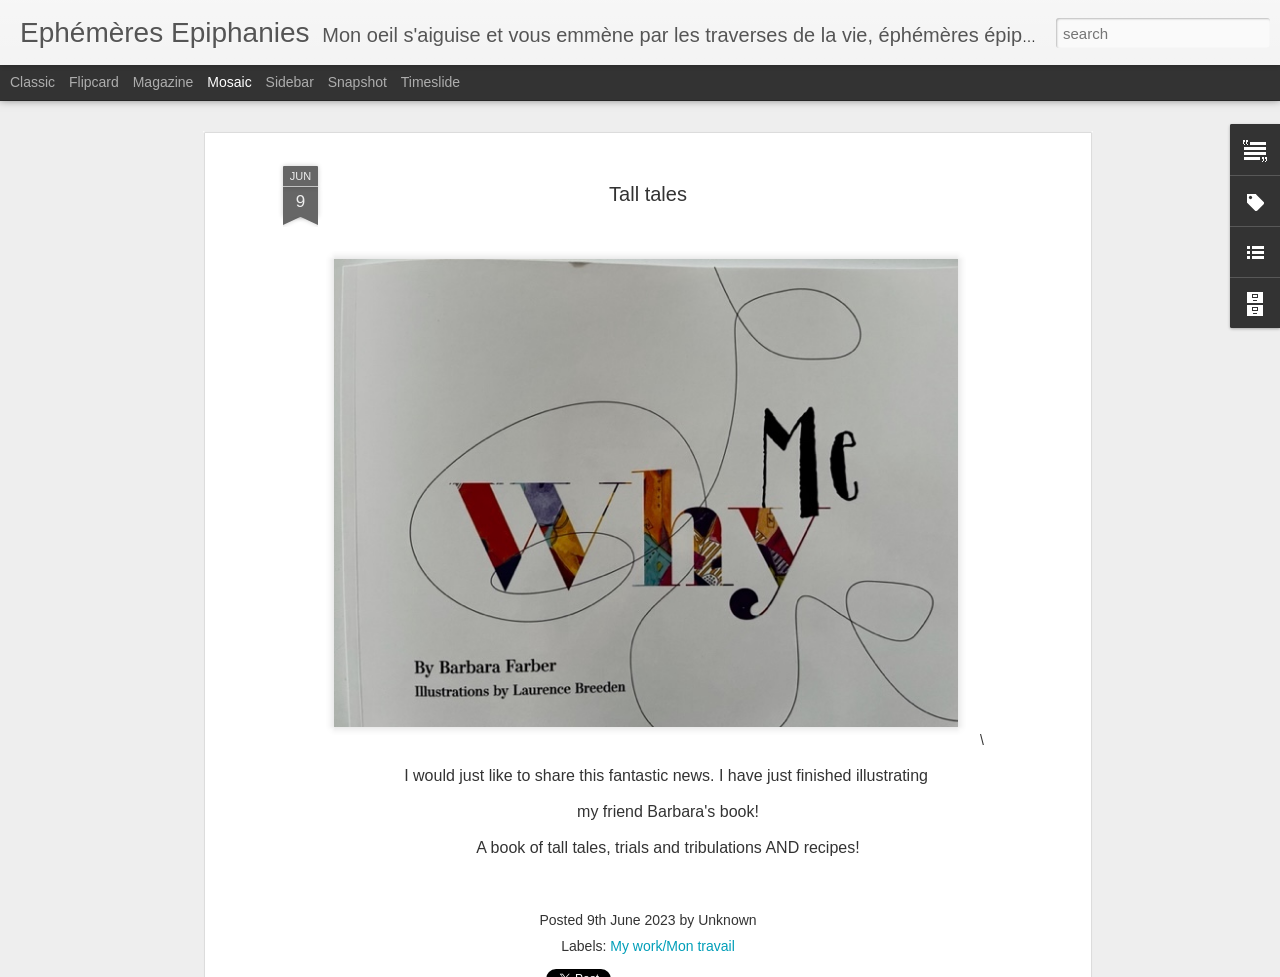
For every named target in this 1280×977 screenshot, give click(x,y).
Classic (32, 82)
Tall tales (648, 194)
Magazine (163, 82)
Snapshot (357, 82)
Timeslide (430, 82)
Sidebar (290, 82)
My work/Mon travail (672, 946)
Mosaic (229, 82)
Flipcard (94, 82)
